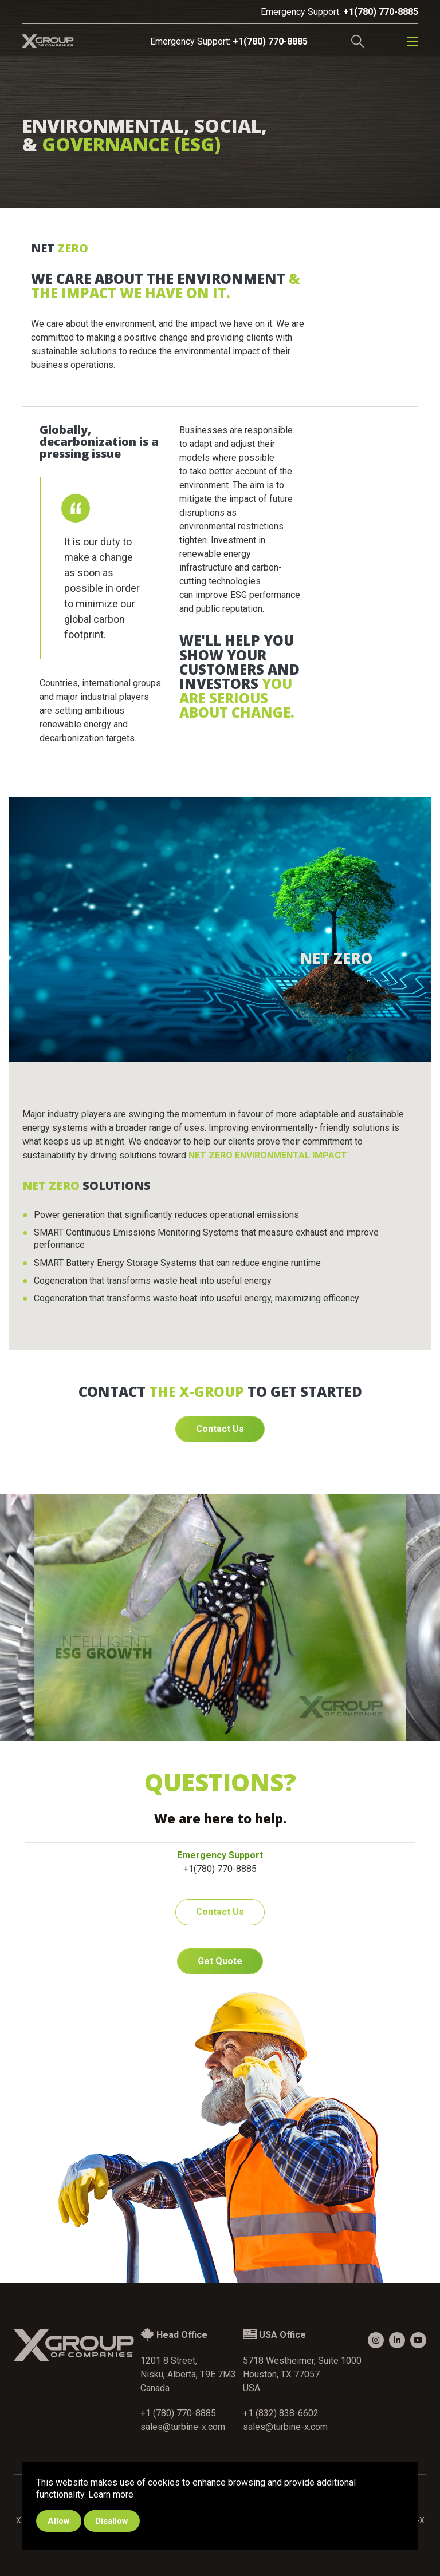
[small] (376, 2340)
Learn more (110, 2494)
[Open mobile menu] (412, 41)
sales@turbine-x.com (182, 2426)
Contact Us (220, 1428)
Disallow (111, 2521)
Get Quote (220, 1961)
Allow (59, 2521)
